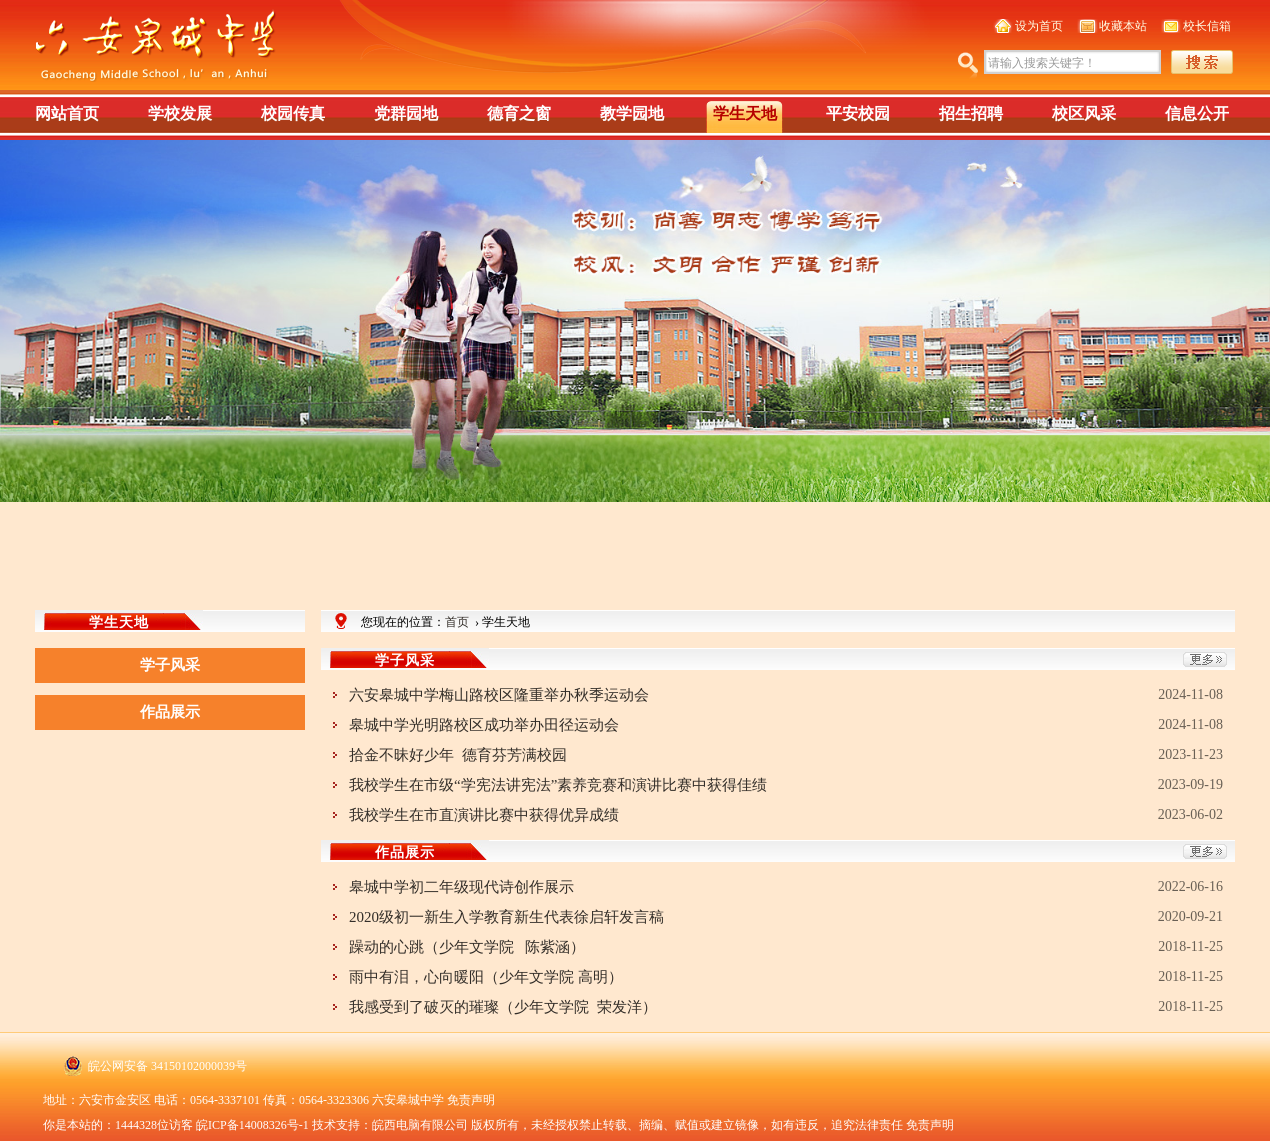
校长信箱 (1207, 26)
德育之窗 (519, 113)
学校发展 (180, 113)
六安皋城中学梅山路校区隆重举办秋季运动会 (501, 695)
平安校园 (858, 113)
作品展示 (170, 712)
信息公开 (1197, 113)
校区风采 (1084, 113)
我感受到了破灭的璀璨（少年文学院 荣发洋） (503, 1007)
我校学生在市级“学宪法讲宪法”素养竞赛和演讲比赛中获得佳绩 (558, 785)
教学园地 (632, 113)
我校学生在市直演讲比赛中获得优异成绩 (484, 815)
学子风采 (170, 665)
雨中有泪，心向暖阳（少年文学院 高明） (486, 977)
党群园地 (406, 113)
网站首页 (67, 113)
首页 (457, 622)
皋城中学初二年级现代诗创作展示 (461, 887)
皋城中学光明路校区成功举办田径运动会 (484, 725)
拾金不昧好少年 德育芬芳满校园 (458, 755)
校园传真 (293, 113)
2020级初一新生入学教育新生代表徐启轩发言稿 (506, 917)
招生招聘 (971, 113)
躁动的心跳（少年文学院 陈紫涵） (467, 947)
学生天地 (745, 113)
